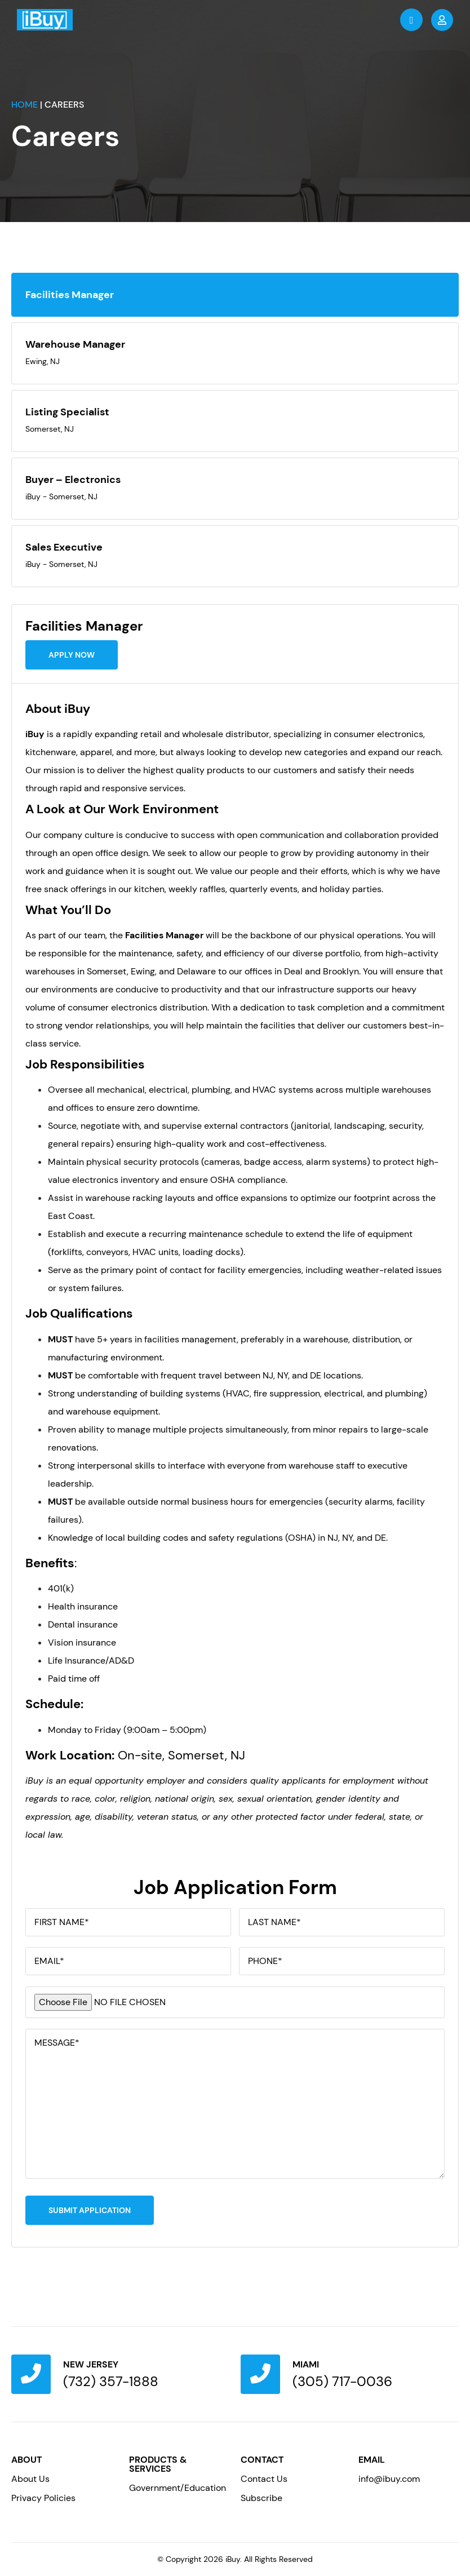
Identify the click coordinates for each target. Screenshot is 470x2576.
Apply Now (71, 655)
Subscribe (261, 2498)
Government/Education (177, 2488)
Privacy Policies (43, 2498)
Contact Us (264, 2479)
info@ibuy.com (389, 2479)
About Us (30, 2479)
